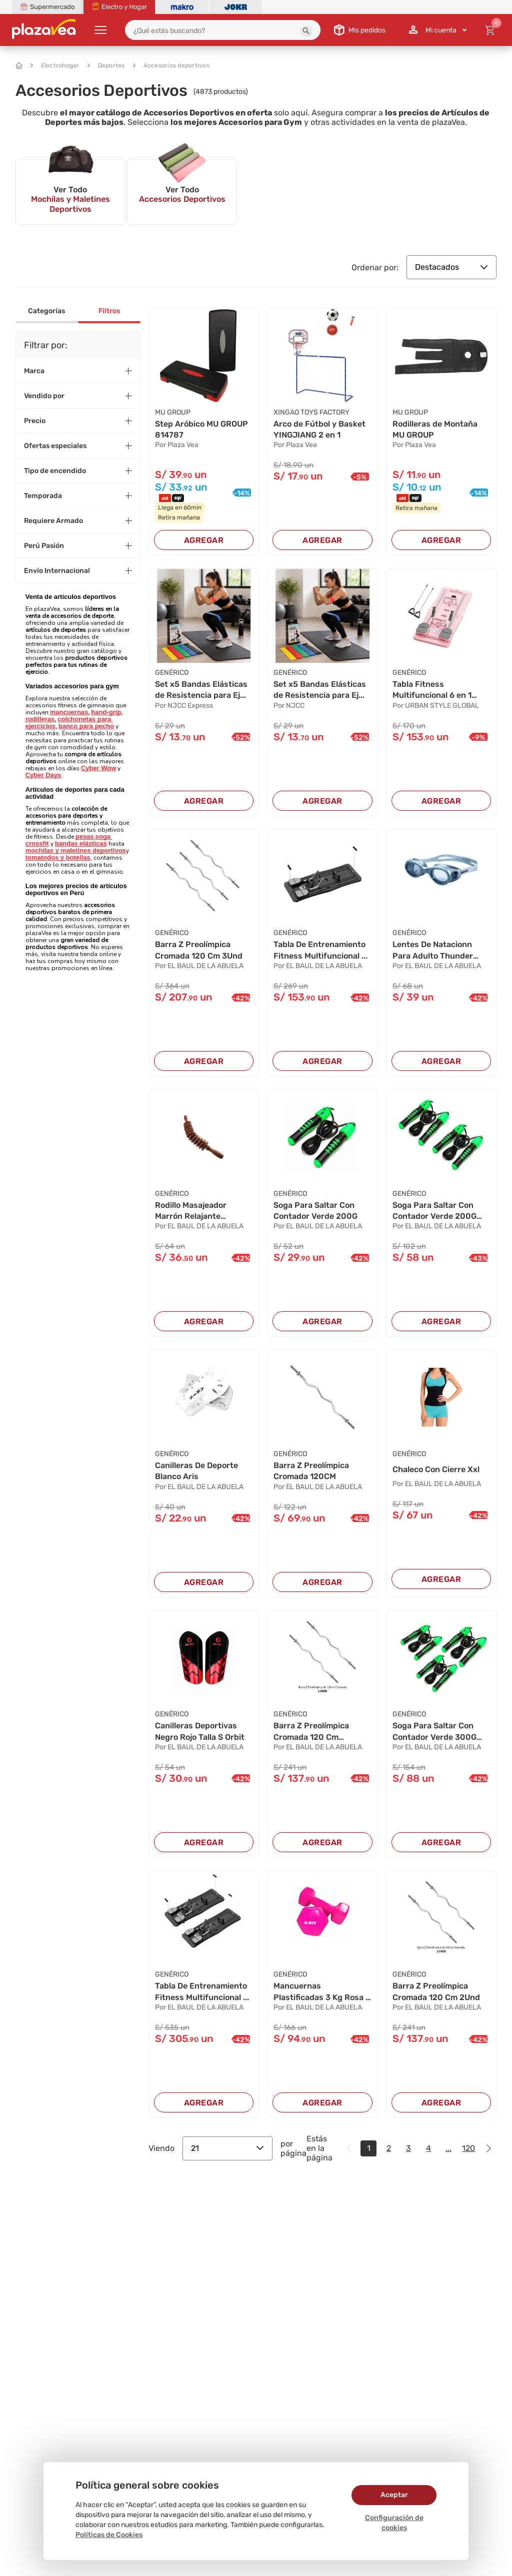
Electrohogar (55, 65)
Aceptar (394, 2495)
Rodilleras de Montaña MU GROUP (435, 429)
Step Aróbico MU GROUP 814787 (201, 429)
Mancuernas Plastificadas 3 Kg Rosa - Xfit (322, 1992)
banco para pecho (86, 726)
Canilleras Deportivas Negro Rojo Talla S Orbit (199, 1731)
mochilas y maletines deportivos (76, 850)
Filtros (109, 311)
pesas (85, 836)
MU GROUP (172, 412)
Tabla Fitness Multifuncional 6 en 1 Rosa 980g (432, 690)
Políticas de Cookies (109, 2535)
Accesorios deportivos (171, 65)
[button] (306, 31)
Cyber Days (44, 775)
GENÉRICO (171, 672)
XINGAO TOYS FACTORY (312, 412)
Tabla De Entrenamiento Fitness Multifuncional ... (321, 950)
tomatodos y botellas (58, 857)
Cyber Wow (98, 768)
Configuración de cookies (394, 2523)
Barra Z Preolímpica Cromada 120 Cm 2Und (436, 1991)
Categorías (46, 311)
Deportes (106, 65)
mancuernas (69, 712)
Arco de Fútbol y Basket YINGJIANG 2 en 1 (320, 429)
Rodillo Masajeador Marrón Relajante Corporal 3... (190, 1211)
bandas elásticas (81, 843)
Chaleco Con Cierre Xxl (436, 1469)
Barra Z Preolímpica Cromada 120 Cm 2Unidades (311, 1732)
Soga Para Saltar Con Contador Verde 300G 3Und (434, 1732)
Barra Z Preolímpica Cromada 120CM (311, 1471)
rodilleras (40, 719)
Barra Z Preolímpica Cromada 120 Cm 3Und (198, 950)
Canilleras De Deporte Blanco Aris (196, 1471)
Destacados (451, 267)
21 (227, 2148)
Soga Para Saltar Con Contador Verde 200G (316, 1210)
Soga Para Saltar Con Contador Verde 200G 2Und (434, 1211)
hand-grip (106, 712)
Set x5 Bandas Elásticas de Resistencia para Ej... (201, 689)
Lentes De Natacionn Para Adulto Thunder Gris (432, 951)
